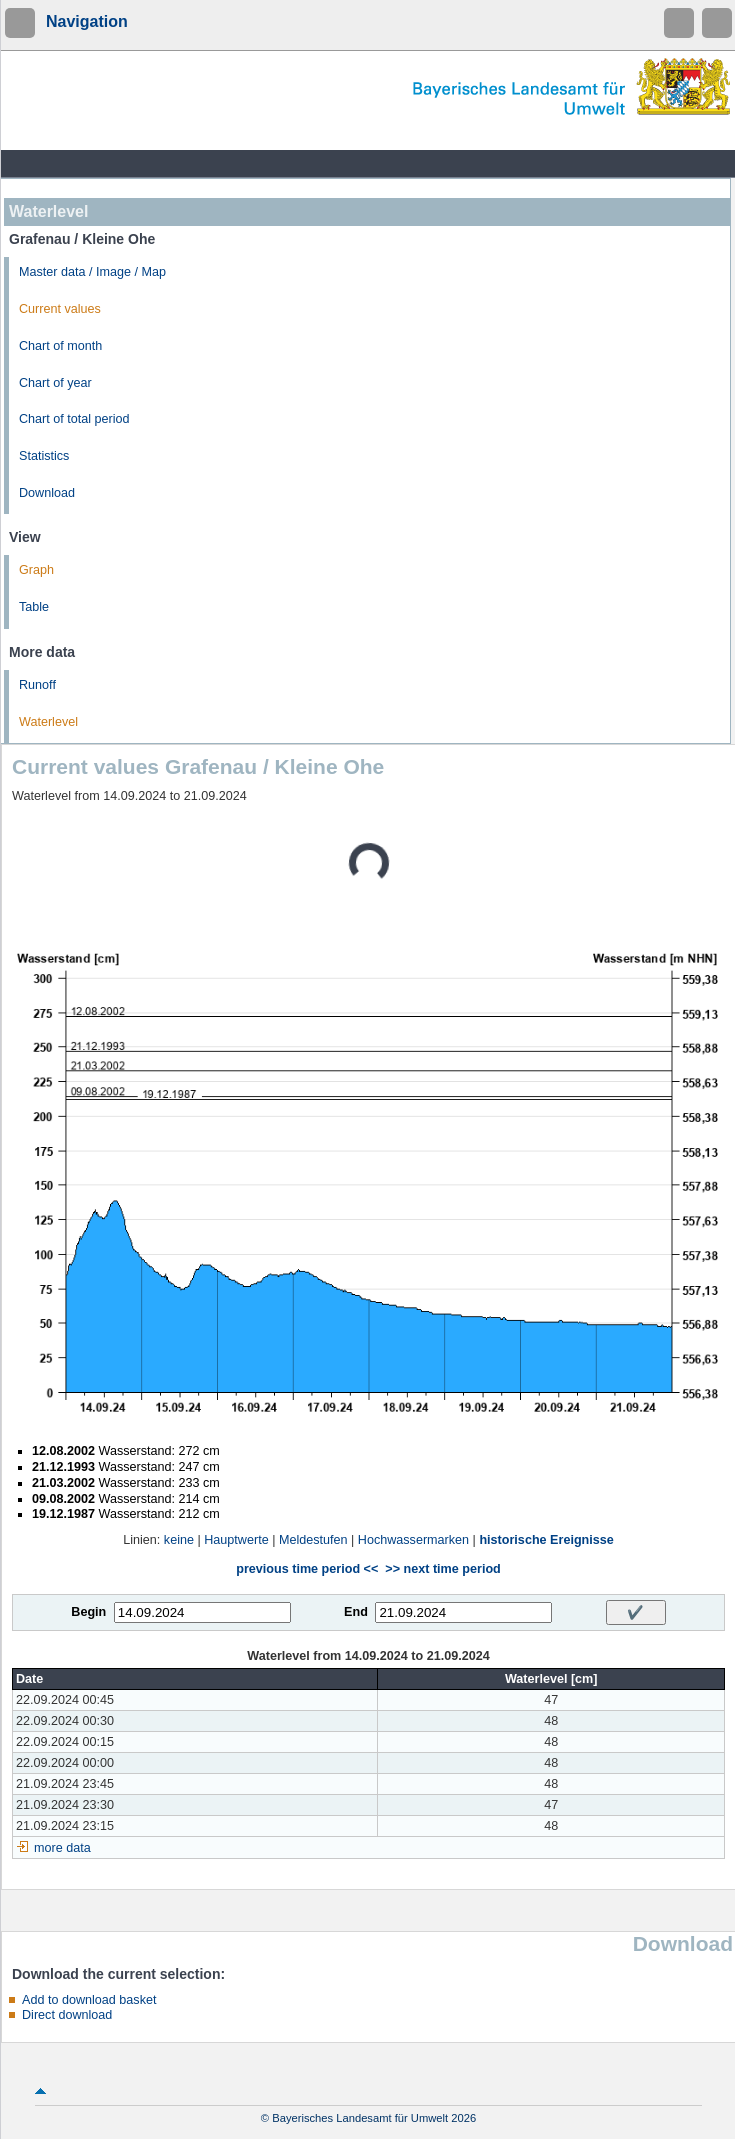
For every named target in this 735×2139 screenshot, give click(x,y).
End (356, 1612)
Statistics (44, 456)
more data (62, 1848)
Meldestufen (313, 1540)
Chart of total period (74, 419)
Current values (60, 309)
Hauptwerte (236, 1540)
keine (179, 1540)
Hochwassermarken (413, 1540)
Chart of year (55, 383)
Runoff (37, 685)
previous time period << (307, 1569)
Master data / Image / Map (92, 272)
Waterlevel (48, 722)
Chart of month (60, 346)
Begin (88, 1612)
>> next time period (442, 1569)
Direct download (67, 2015)
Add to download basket (89, 2000)
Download (47, 493)
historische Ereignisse (546, 1540)
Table (34, 607)
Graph (36, 570)
